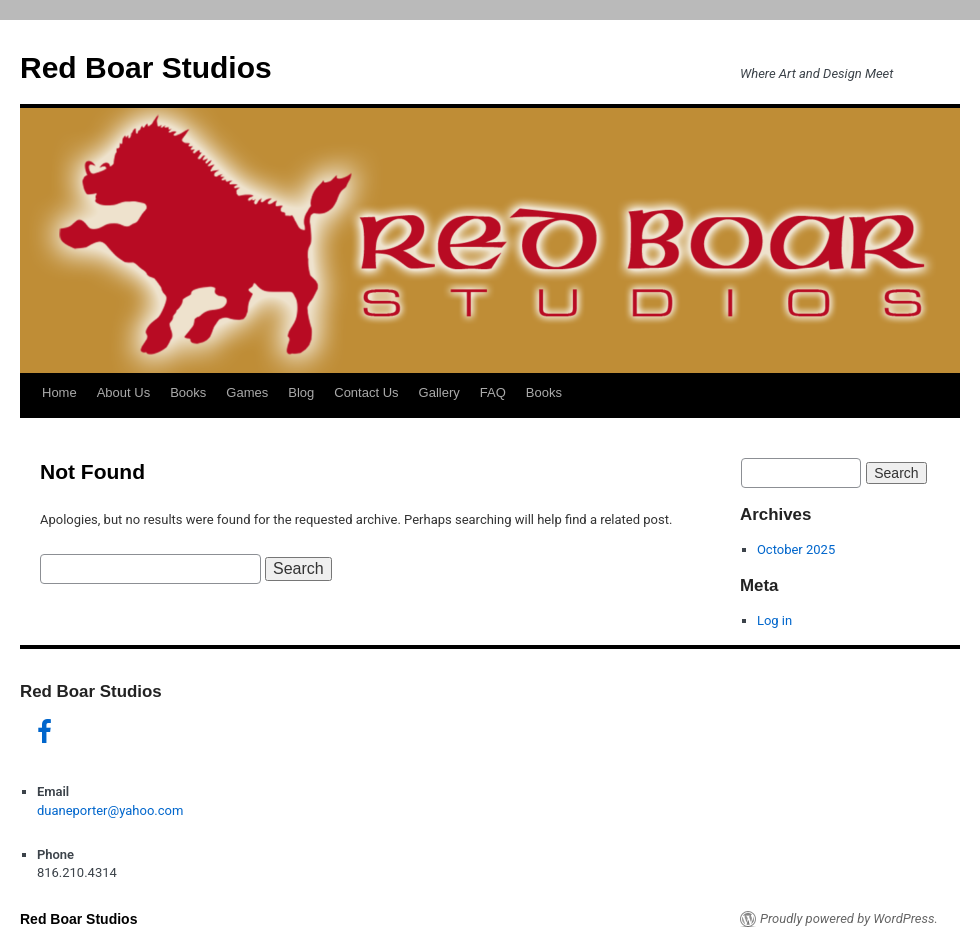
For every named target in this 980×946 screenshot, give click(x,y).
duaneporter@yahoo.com (110, 810)
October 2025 (796, 549)
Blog (301, 392)
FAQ (493, 392)
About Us (123, 392)
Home (59, 392)
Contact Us (366, 392)
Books (188, 392)
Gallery (439, 392)
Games (247, 392)
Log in (774, 620)
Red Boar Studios (146, 67)
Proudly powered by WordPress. (849, 918)
